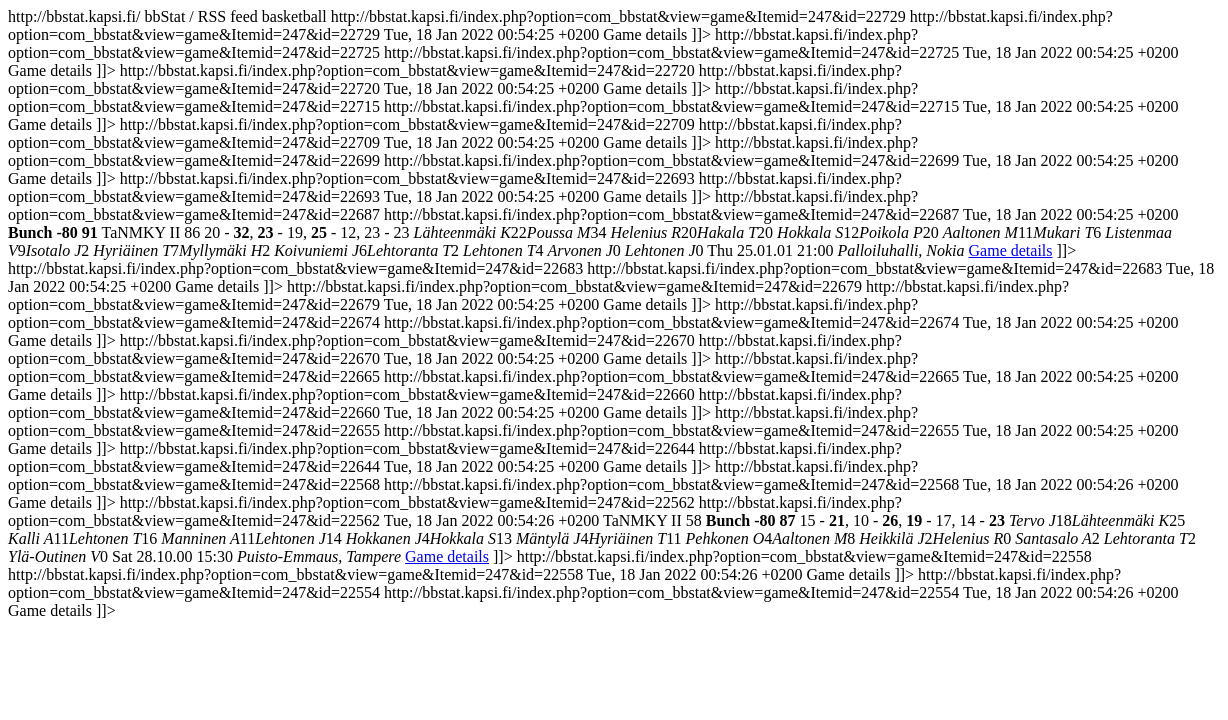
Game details (1011, 250)
